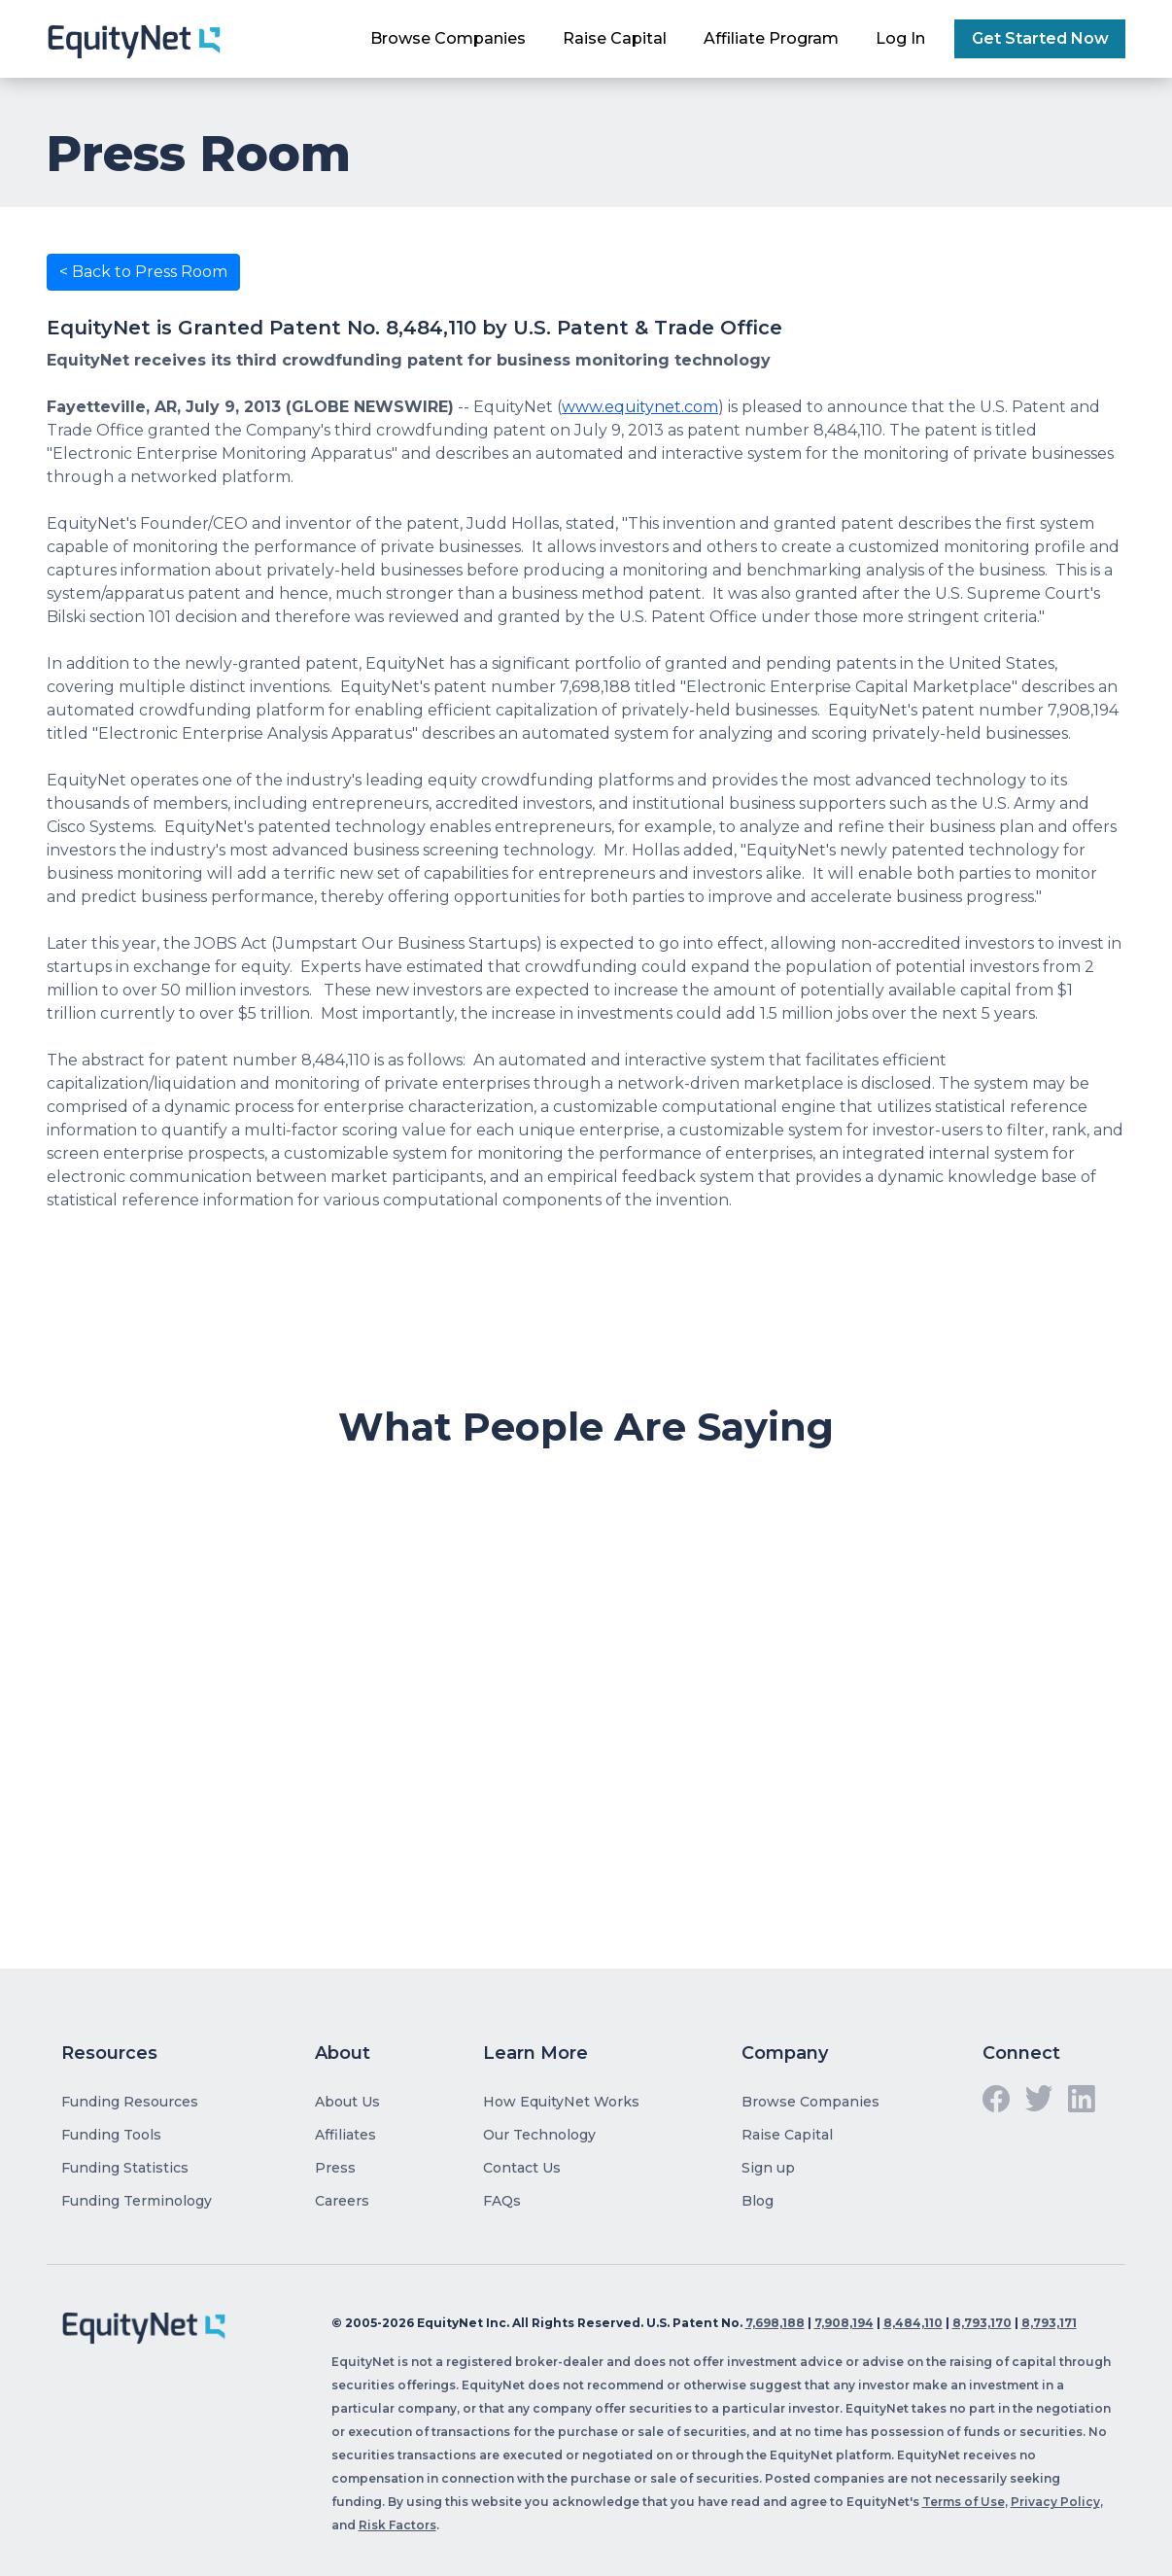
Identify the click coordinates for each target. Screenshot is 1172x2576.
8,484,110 (913, 2322)
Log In (900, 38)
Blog (757, 2201)
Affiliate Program (771, 38)
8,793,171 (1049, 2322)
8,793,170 (982, 2322)
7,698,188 (775, 2322)
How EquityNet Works (561, 2101)
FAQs (502, 2201)
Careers (342, 2201)
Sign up (768, 2167)
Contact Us (522, 2167)
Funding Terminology (136, 2201)
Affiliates (345, 2134)
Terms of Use (963, 2501)
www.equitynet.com (640, 407)
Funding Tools (111, 2134)
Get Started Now (1040, 38)
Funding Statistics (125, 2167)
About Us (347, 2101)
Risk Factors (397, 2525)
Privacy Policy (1055, 2501)
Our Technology (539, 2134)
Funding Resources (129, 2101)
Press (335, 2167)
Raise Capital (615, 38)
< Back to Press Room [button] (143, 271)
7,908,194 (844, 2322)
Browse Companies (448, 38)
